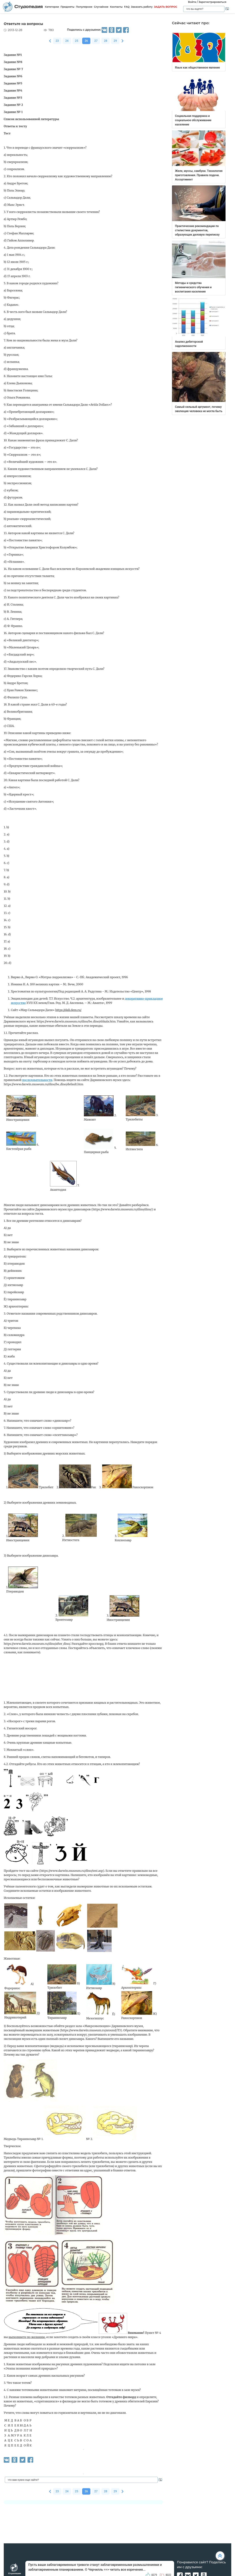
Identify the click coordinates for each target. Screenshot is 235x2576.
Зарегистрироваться (212, 2)
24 (66, 40)
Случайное (101, 6)
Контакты (116, 6)
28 (105, 40)
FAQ (127, 6)
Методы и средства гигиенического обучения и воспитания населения (193, 287)
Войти (192, 2)
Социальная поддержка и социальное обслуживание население (193, 120)
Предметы (67, 6)
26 (86, 40)
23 (57, 40)
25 (76, 40)
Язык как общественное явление (197, 67)
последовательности (37, 1080)
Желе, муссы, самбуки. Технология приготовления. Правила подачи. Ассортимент (198, 175)
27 (96, 40)
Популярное (84, 6)
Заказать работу (141, 6)
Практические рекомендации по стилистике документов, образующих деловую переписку (197, 230)
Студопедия (23, 6)
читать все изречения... (128, 2569)
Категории (52, 6)
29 (115, 40)
